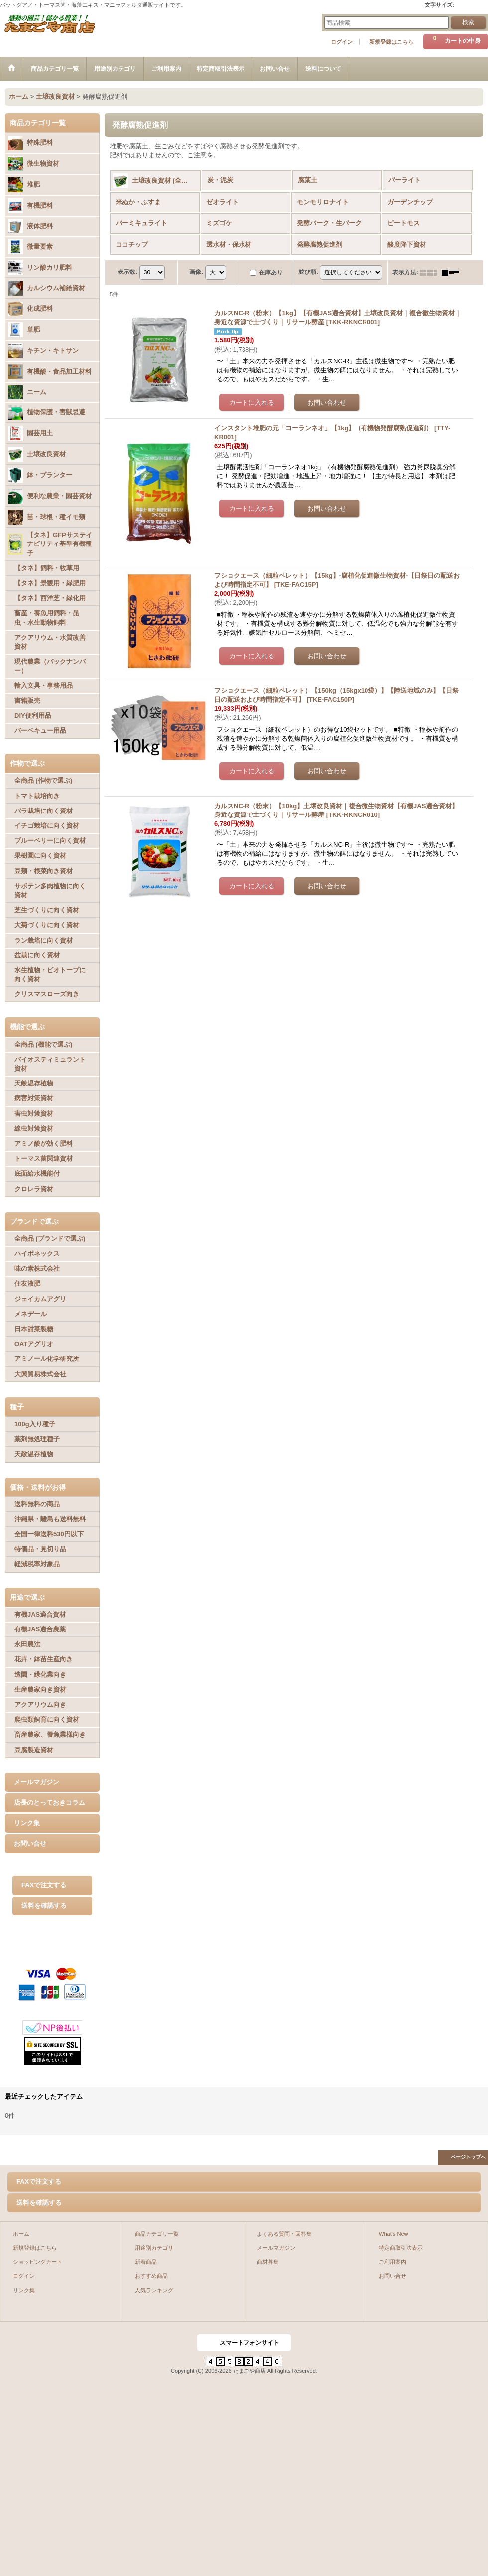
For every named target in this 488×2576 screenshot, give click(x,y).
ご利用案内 (392, 2262)
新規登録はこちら (391, 42)
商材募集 (268, 2262)
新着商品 (146, 2262)
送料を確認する (44, 1905)
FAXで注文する (43, 1885)
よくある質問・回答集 (284, 2234)
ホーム (21, 2234)
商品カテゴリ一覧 (157, 2234)
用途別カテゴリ (154, 2248)
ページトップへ (468, 2157)
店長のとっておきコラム (49, 1802)
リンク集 (27, 1823)
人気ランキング (154, 2290)
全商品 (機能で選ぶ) (43, 1044)
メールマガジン (36, 1782)
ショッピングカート (37, 2262)
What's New (393, 2234)
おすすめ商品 (151, 2276)
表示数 (127, 272)
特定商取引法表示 (401, 2248)
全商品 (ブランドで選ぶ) (49, 1238)
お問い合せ (30, 1843)
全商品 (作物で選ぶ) (43, 780)
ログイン (342, 42)
